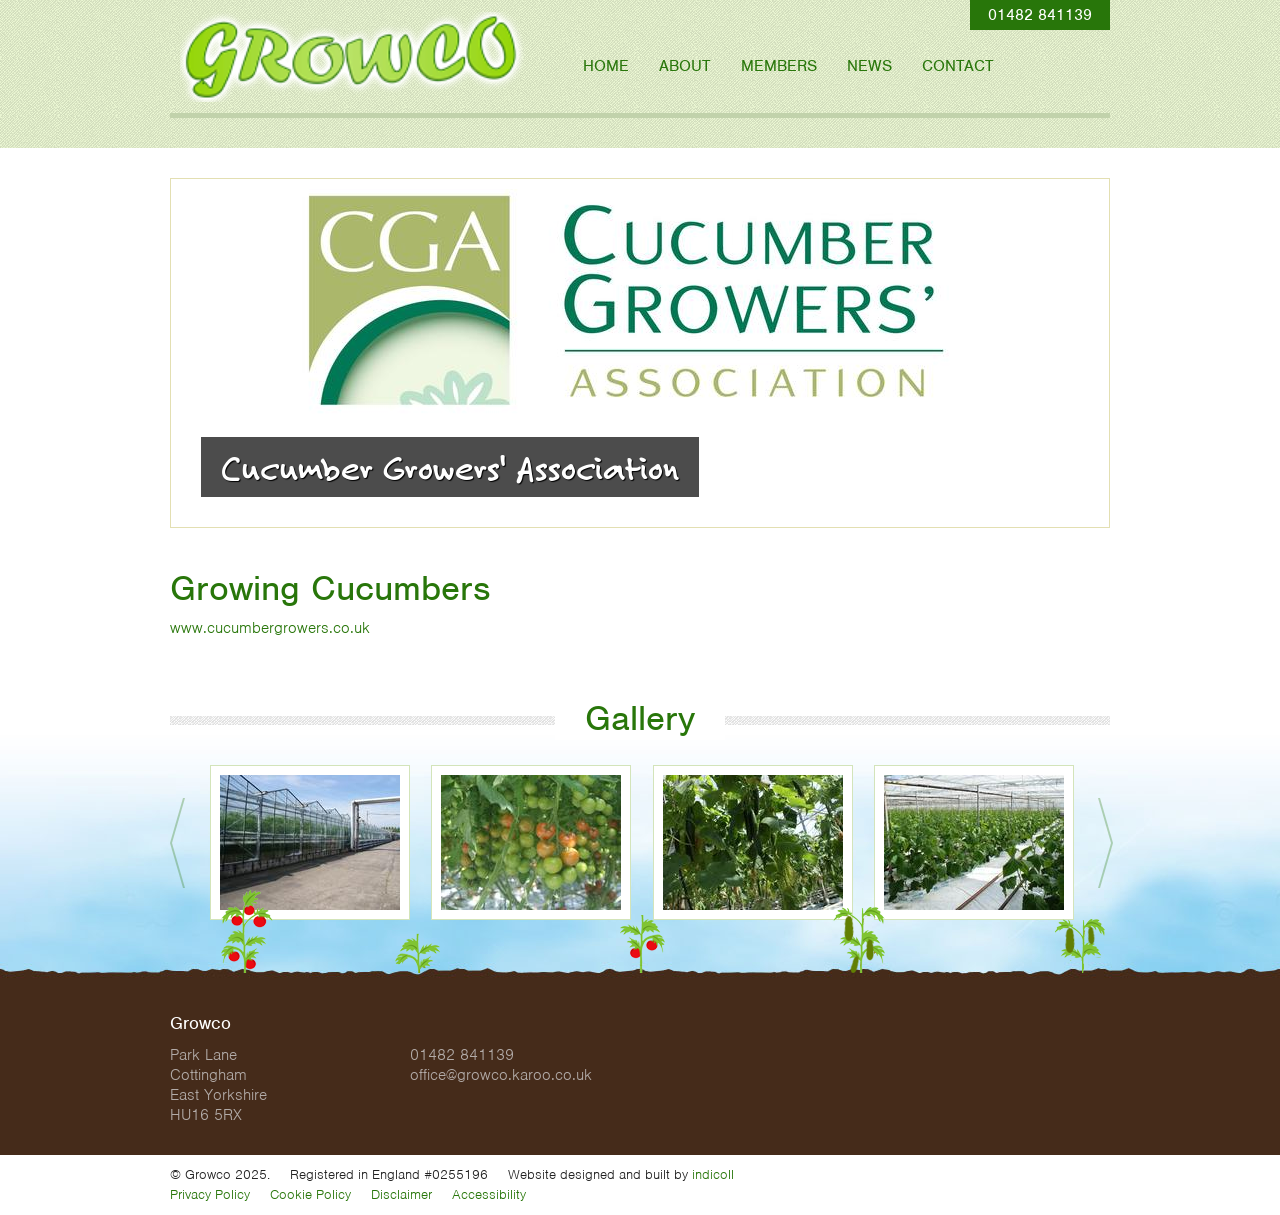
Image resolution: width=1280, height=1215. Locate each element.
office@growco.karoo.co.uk (501, 1075)
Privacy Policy (210, 1194)
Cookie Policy (310, 1194)
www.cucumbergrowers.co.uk (270, 628)
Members (779, 66)
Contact (958, 66)
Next (1105, 843)
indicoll (713, 1174)
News (869, 66)
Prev (177, 843)
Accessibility (489, 1194)
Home (606, 66)
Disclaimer (401, 1194)
